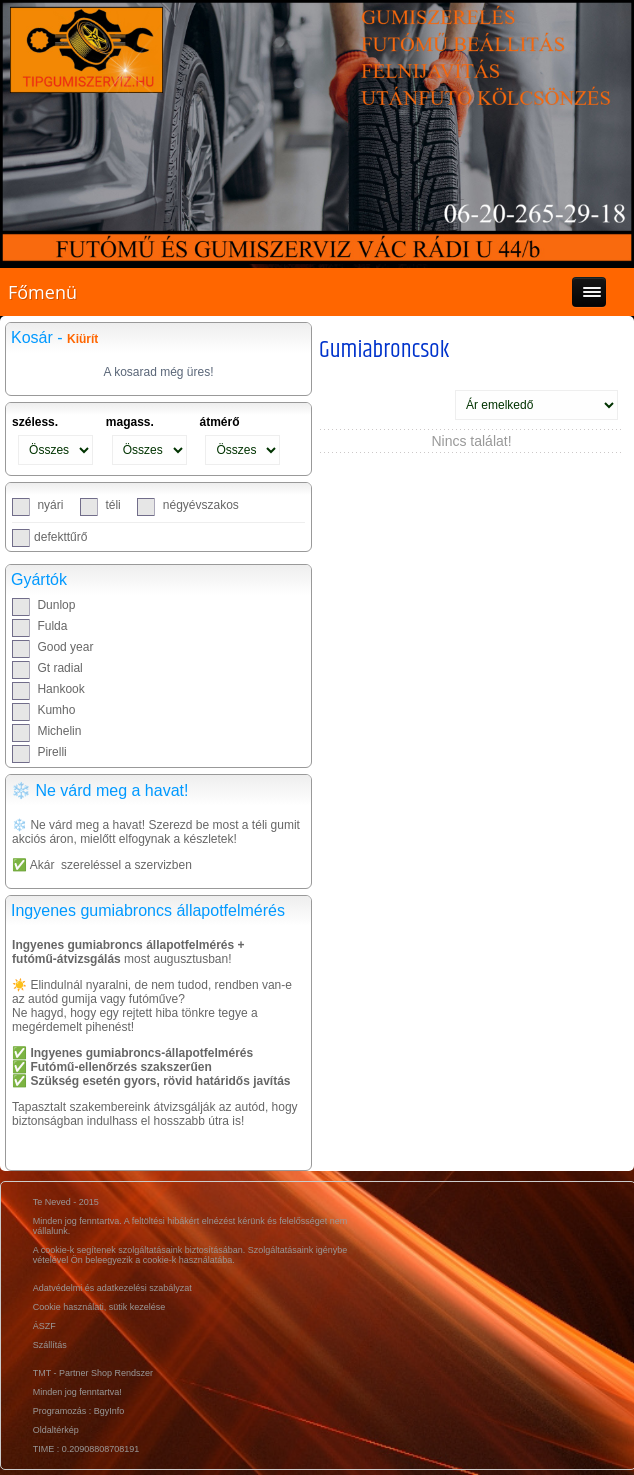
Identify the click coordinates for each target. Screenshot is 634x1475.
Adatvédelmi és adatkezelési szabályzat (112, 1288)
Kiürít (82, 339)
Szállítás (50, 1345)
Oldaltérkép (56, 1430)
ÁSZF (44, 1326)
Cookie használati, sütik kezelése (99, 1307)
